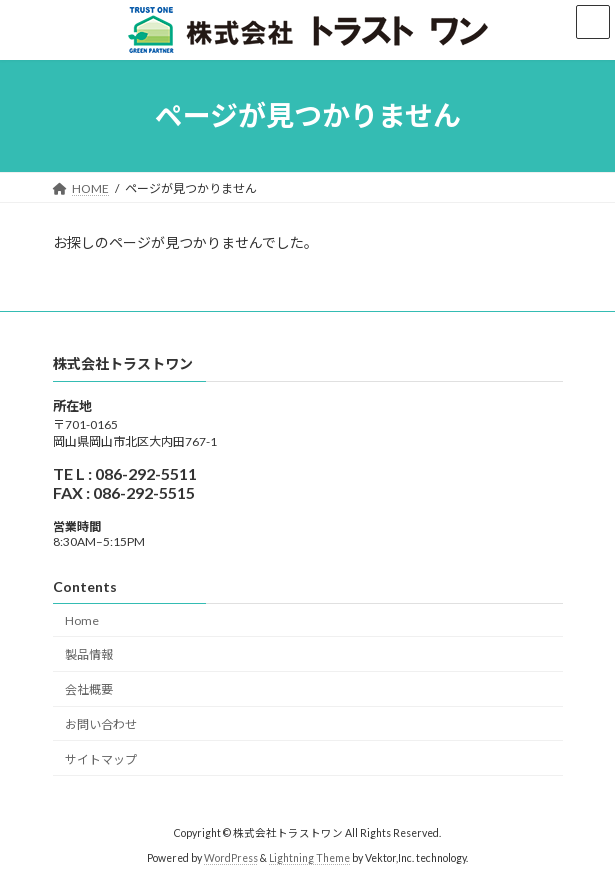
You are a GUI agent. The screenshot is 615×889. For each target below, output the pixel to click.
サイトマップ (101, 759)
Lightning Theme (309, 858)
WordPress (231, 858)
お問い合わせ (101, 724)
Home (82, 619)
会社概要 (89, 689)
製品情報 (89, 654)
